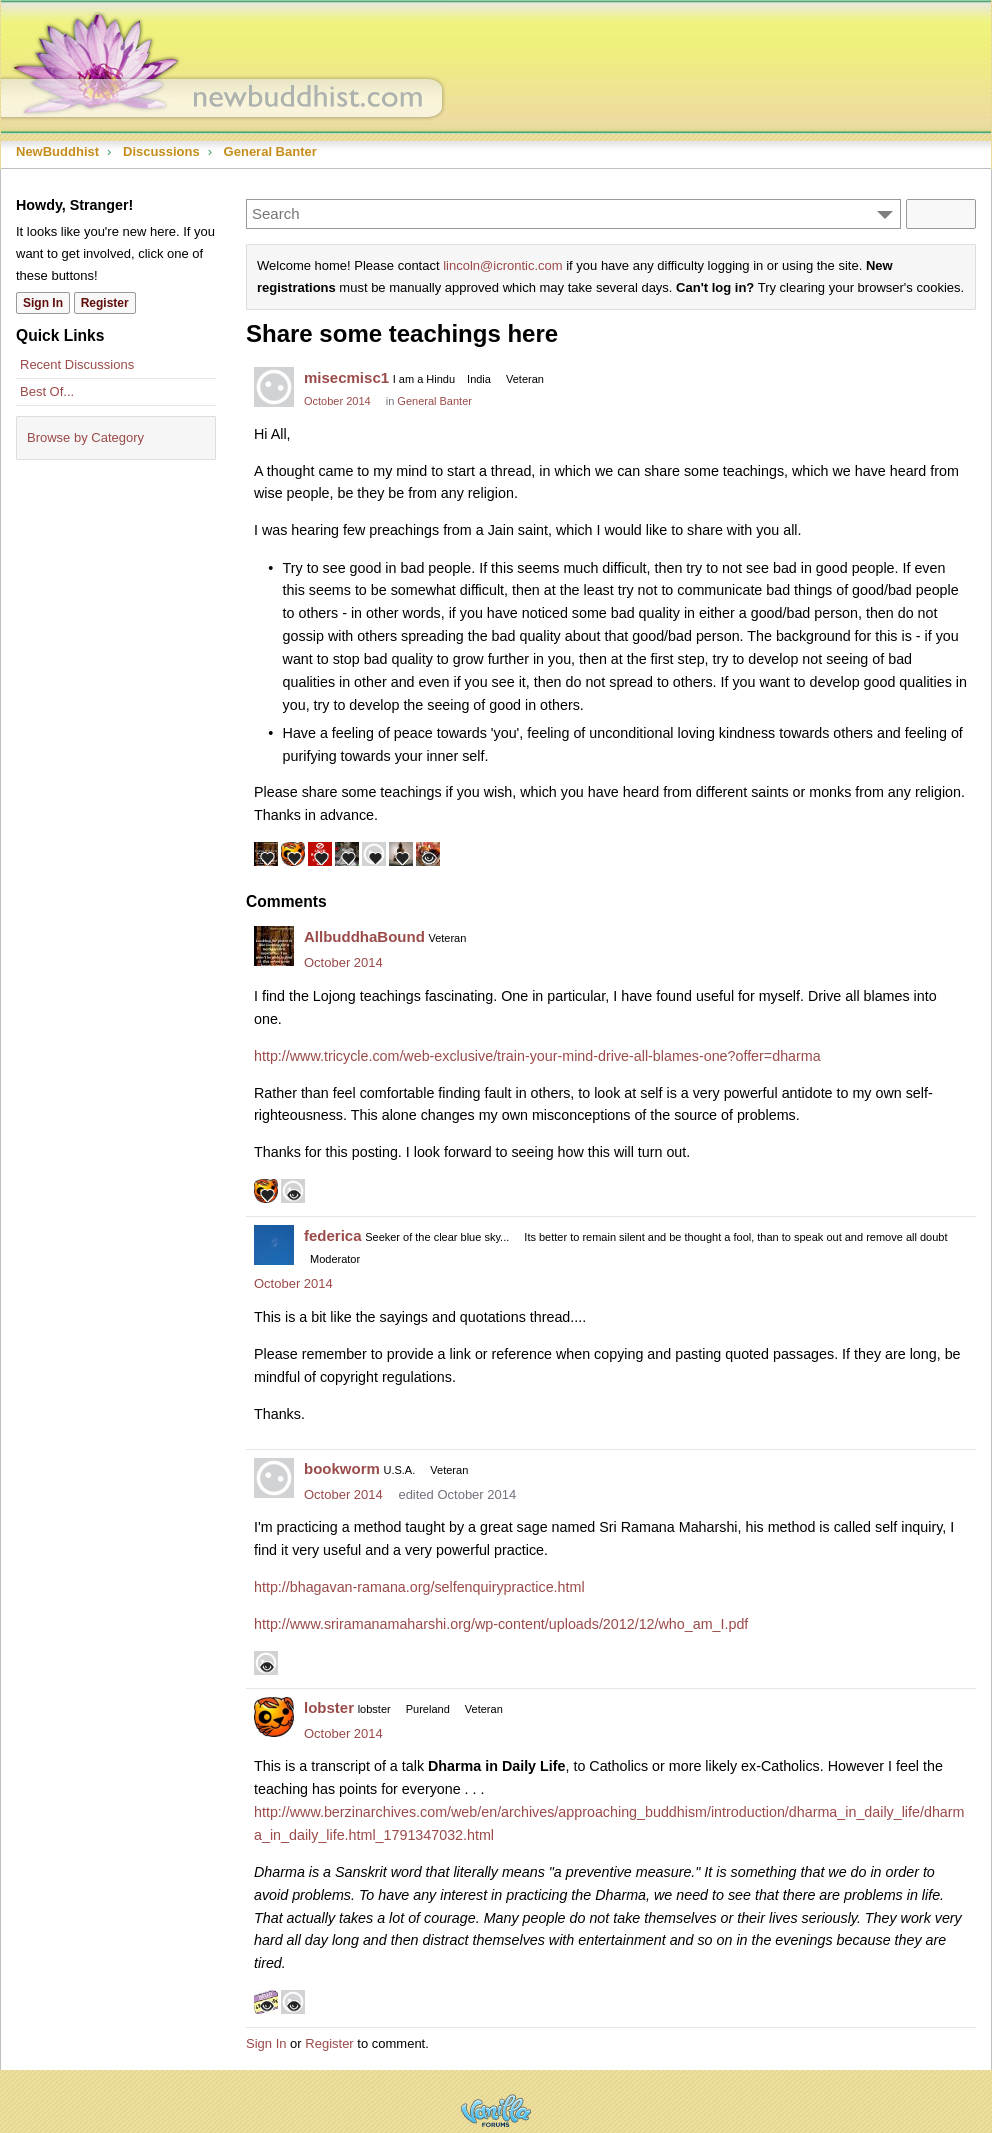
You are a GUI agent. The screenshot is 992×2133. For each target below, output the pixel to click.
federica (333, 1235)
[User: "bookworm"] (274, 1478)
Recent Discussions (77, 364)
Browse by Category (85, 437)
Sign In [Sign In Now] (43, 303)
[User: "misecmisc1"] (274, 387)
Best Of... (47, 391)
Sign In (266, 2043)
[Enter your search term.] (573, 214)
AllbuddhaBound (364, 936)
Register (329, 2043)
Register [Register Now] (105, 303)
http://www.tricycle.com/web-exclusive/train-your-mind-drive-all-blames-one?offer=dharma (537, 1056)
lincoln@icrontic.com (502, 265)
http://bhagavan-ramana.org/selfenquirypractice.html (419, 1587)
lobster (329, 1707)
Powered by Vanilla (496, 2110)
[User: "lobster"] (274, 1717)
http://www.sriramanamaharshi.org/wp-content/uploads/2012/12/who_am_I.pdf (501, 1624)
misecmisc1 (346, 377)
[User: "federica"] (274, 1245)
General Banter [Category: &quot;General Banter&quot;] (434, 401)
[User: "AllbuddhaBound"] (274, 946)
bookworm (342, 1468)
